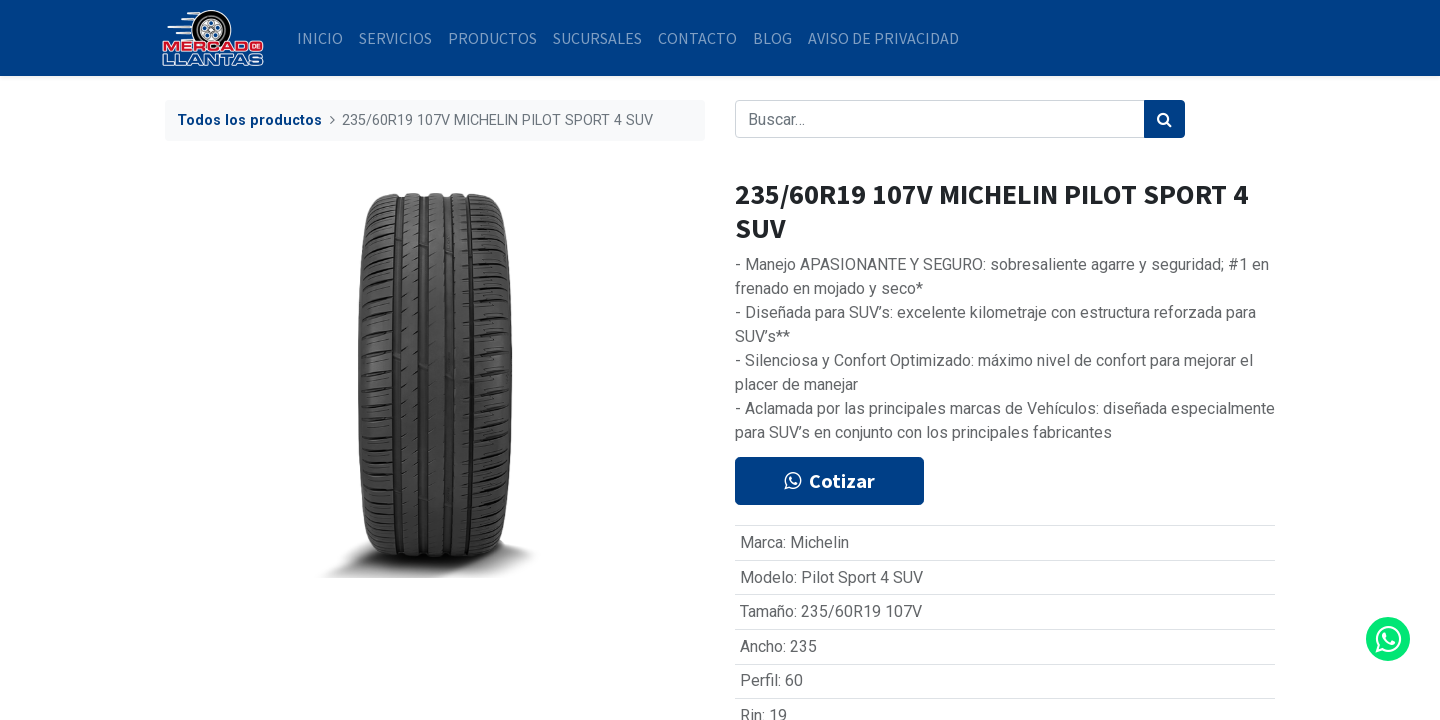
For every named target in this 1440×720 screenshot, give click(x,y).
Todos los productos (249, 120)
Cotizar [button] (829, 480)
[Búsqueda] (1164, 119)
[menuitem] (324, 38)
